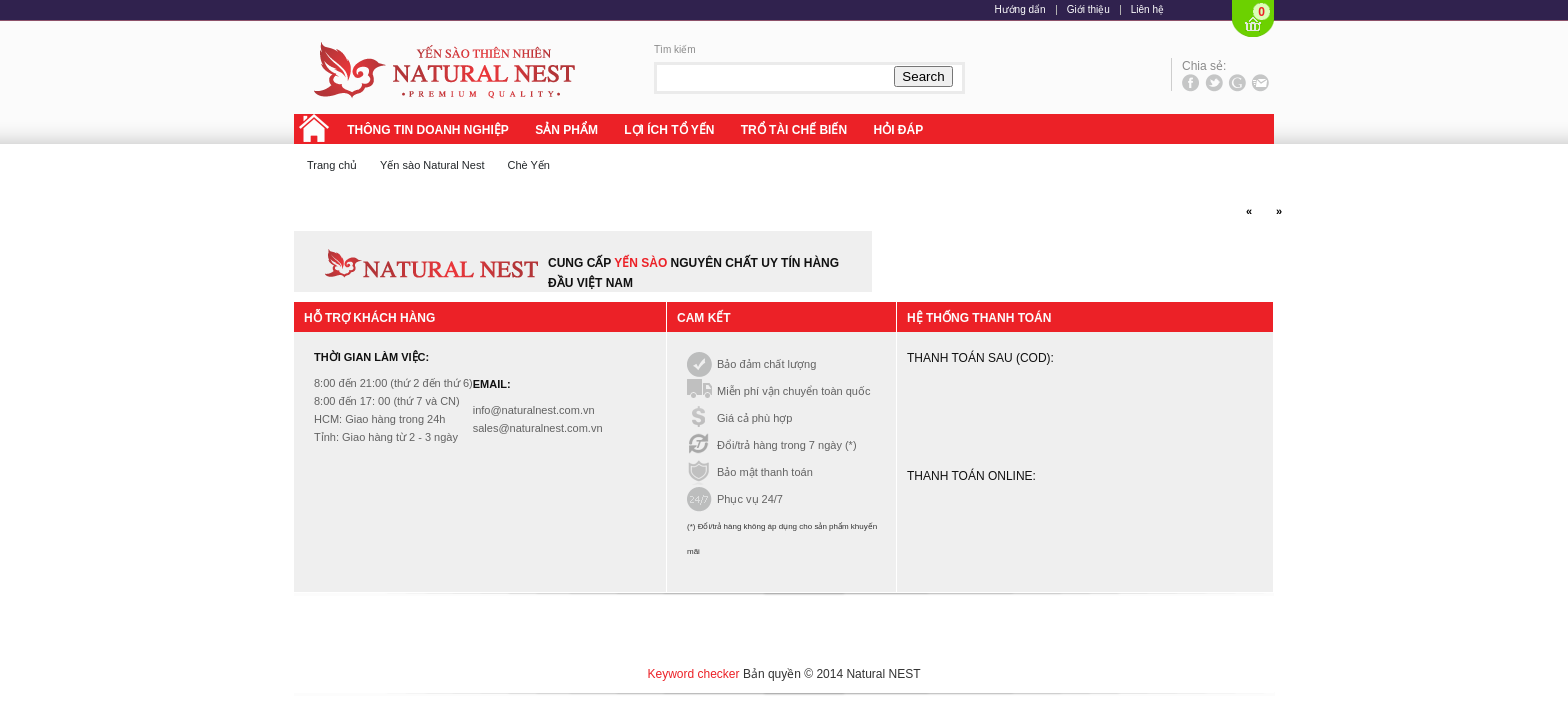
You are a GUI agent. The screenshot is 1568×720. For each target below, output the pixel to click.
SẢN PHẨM (566, 130)
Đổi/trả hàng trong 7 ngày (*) (784, 445)
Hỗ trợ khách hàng (369, 318)
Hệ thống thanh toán (979, 318)
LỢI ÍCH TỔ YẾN (669, 130)
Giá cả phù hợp (752, 418)
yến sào (642, 263)
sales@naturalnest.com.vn (538, 428)
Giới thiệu (1088, 10)
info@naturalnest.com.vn (534, 410)
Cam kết (704, 318)
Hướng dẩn (1019, 10)
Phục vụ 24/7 (747, 499)
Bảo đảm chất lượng (764, 364)
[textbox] (774, 77)
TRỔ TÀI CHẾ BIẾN (794, 130)
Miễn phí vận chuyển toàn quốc (791, 391)
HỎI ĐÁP (898, 130)
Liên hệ (1147, 10)
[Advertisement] (784, 630)
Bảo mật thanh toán (762, 472)
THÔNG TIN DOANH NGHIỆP (428, 130)
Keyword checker (694, 674)
